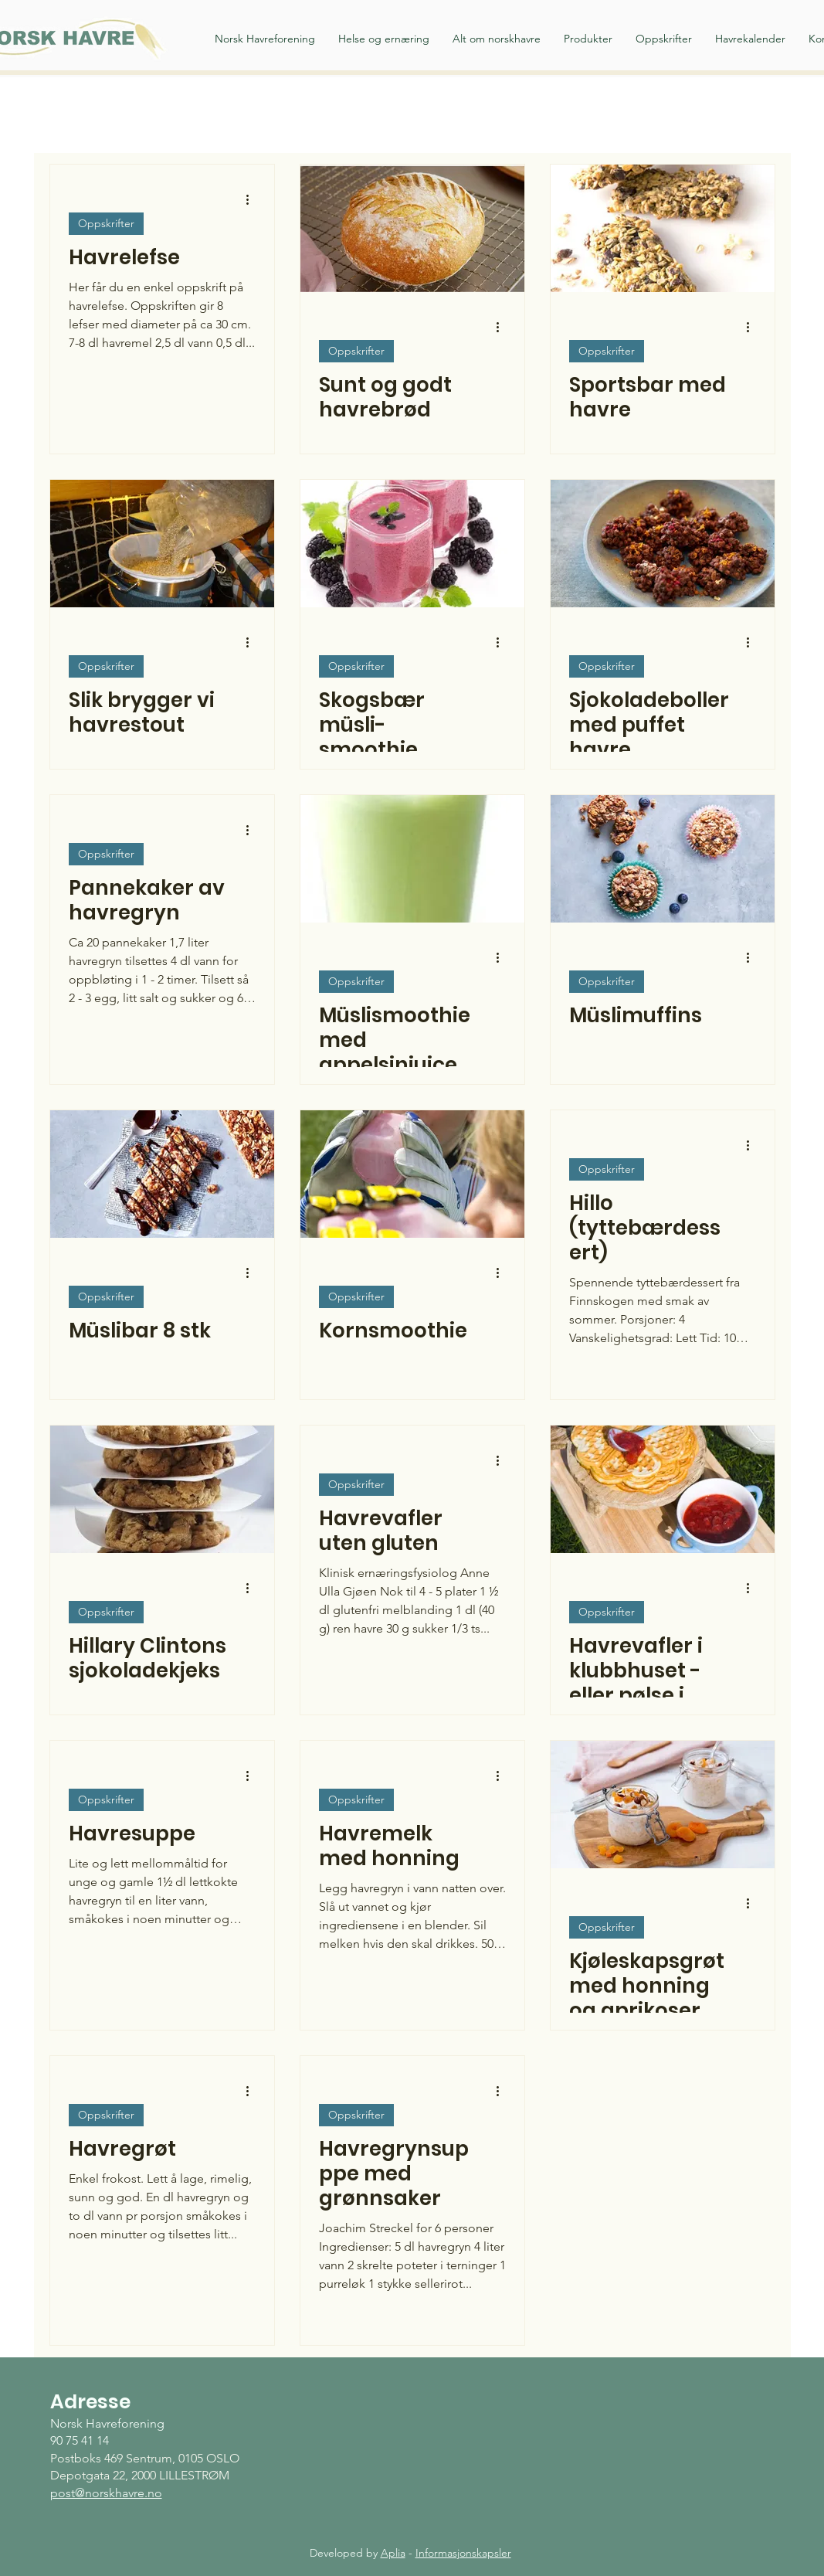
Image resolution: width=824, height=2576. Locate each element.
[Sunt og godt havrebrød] (412, 228)
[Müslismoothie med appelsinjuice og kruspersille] (412, 859)
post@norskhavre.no (106, 2493)
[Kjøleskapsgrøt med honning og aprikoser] (663, 1804)
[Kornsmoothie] (412, 1174)
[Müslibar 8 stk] (162, 1174)
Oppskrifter (106, 223)
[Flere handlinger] (253, 199)
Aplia (393, 2553)
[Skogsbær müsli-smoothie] (412, 543)
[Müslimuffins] (663, 859)
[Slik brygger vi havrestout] (162, 543)
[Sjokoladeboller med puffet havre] (663, 543)
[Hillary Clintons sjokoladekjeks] (162, 1489)
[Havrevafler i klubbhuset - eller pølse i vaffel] (663, 1489)
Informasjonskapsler (463, 2553)
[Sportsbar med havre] (663, 228)
